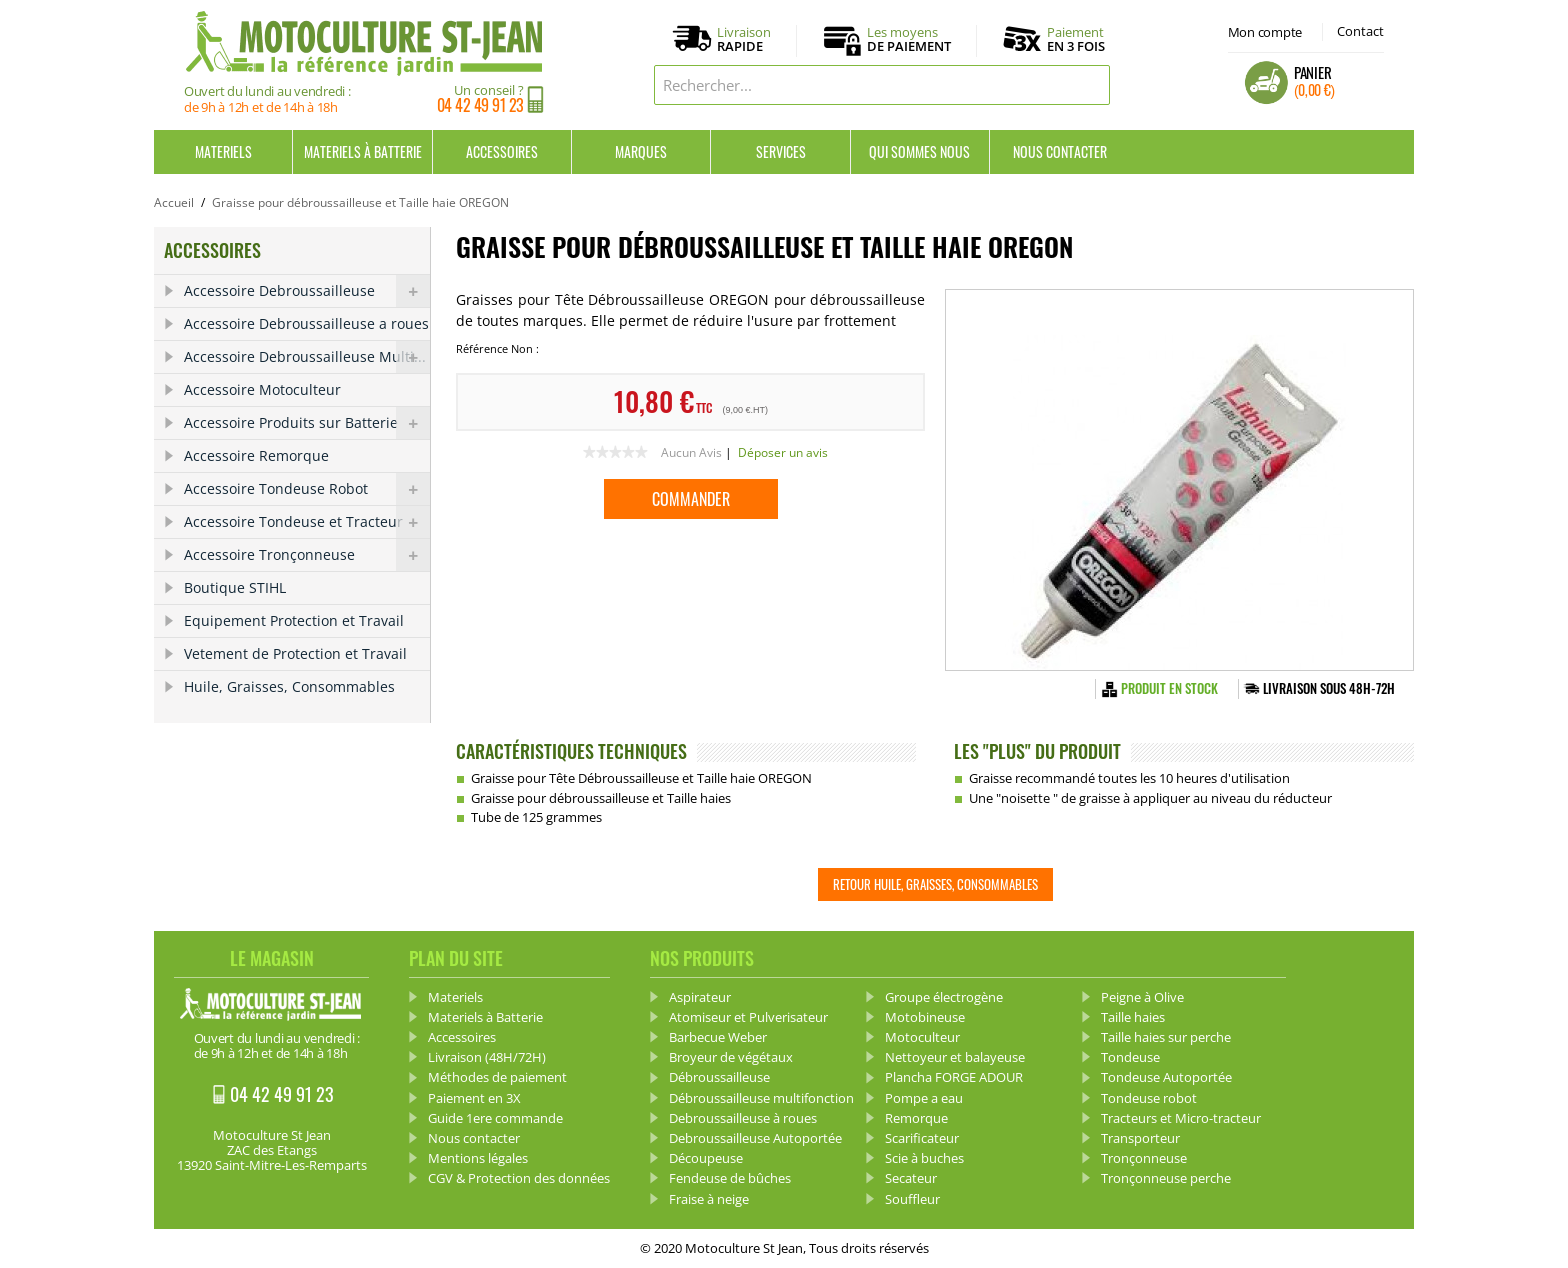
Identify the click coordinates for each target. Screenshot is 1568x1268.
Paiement (1076, 39)
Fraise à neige (709, 1199)
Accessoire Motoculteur (262, 389)
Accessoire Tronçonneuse (307, 555)
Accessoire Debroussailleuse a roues (306, 323)
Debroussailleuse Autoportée (755, 1138)
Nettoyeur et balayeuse (955, 1057)
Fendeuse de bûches (730, 1178)
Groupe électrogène (944, 997)
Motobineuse (925, 1017)
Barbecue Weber (718, 1037)
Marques (641, 151)
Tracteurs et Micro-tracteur (1181, 1118)
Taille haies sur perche (1166, 1037)
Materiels (223, 151)
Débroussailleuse (719, 1077)
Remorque (916, 1118)
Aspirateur (700, 997)
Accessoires (502, 151)
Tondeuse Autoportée (1166, 1077)
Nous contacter (1060, 151)
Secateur (911, 1178)
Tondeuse (1130, 1057)
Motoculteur (922, 1037)
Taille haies (1133, 1017)
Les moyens (909, 40)
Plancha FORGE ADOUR (954, 1077)
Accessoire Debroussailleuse (307, 291)
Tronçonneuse (1144, 1158)
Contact (1360, 31)
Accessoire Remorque (256, 455)
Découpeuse (706, 1158)
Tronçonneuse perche (1166, 1178)
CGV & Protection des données (519, 1178)
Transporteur (1140, 1138)
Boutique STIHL (235, 587)
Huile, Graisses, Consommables (289, 686)
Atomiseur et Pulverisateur (748, 1017)
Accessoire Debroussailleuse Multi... (307, 357)
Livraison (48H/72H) (487, 1057)
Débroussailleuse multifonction (761, 1098)
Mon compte (1265, 32)
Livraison (744, 40)
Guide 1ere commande (495, 1118)
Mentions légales (478, 1158)
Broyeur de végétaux (731, 1057)
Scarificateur (922, 1138)
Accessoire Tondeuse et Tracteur (307, 522)
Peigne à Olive (1142, 997)
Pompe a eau (924, 1098)
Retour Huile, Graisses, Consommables (935, 884)
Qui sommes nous (919, 151)
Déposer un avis (783, 452)
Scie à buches (924, 1158)
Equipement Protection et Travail (294, 620)
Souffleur (912, 1199)
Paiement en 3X (474, 1098)
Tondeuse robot (1149, 1098)
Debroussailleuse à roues (743, 1118)
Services (781, 151)
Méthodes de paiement (497, 1077)
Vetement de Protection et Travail (295, 653)
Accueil (174, 202)
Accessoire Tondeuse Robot (307, 489)
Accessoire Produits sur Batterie (307, 423)
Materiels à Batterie (363, 151)
